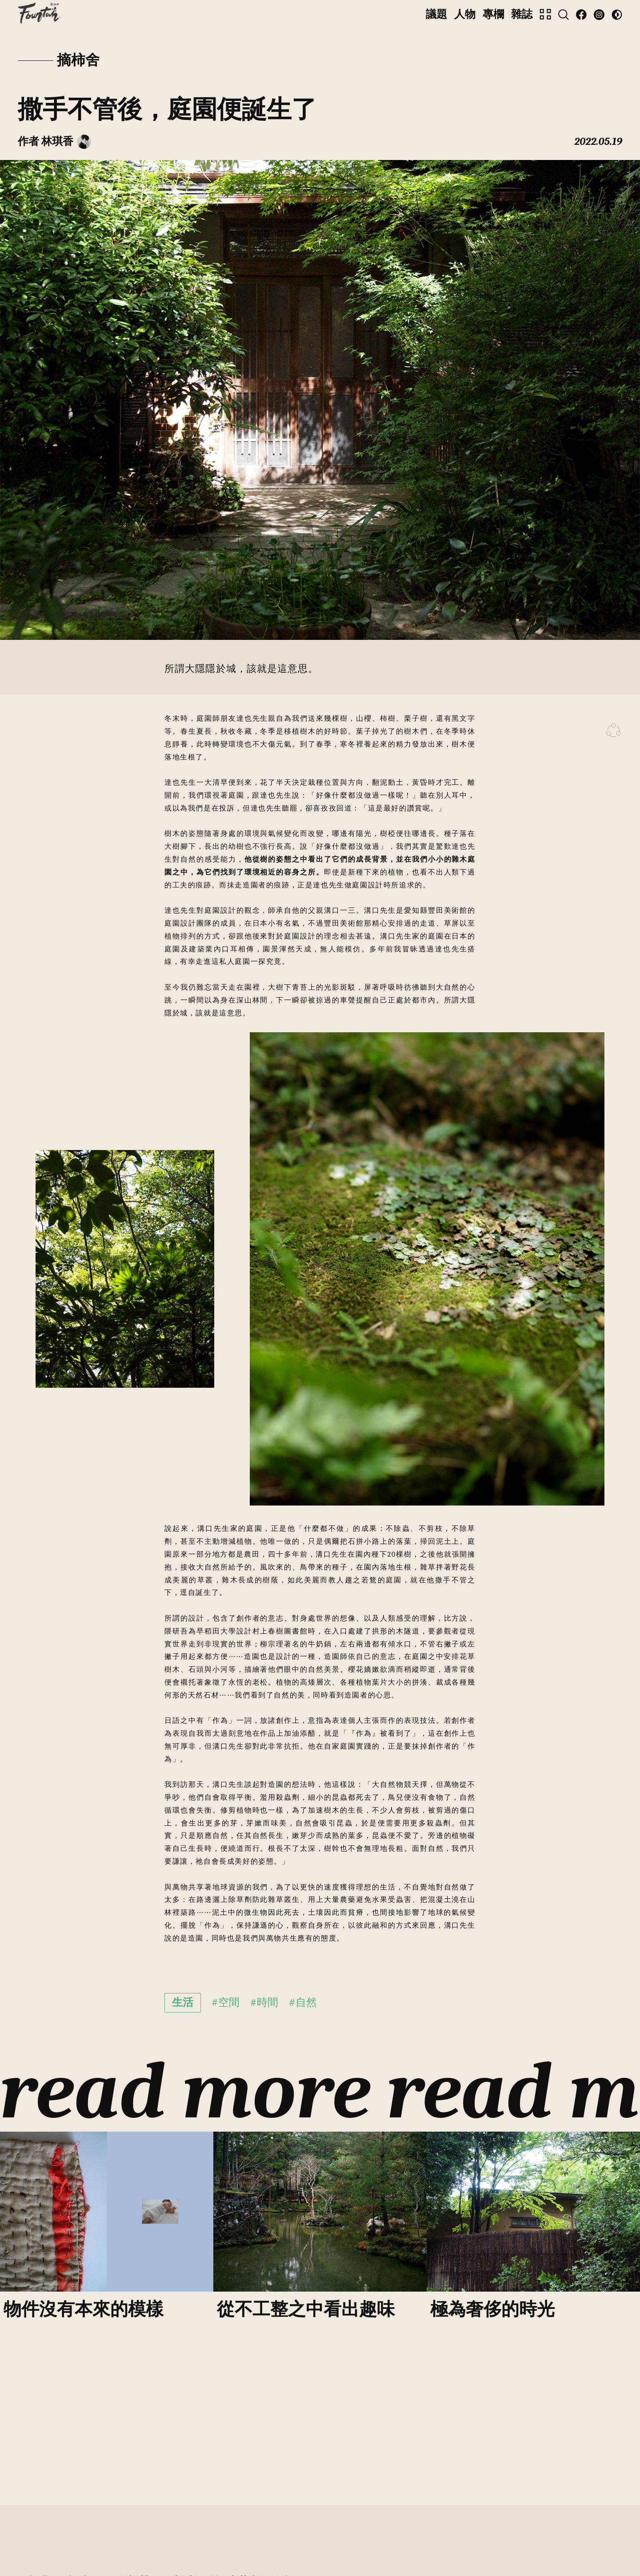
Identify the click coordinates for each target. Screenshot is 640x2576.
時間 (267, 2002)
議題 (436, 14)
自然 (306, 2002)
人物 (465, 14)
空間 (229, 2002)
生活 (182, 2002)
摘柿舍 (78, 60)
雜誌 (521, 14)
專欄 (493, 14)
